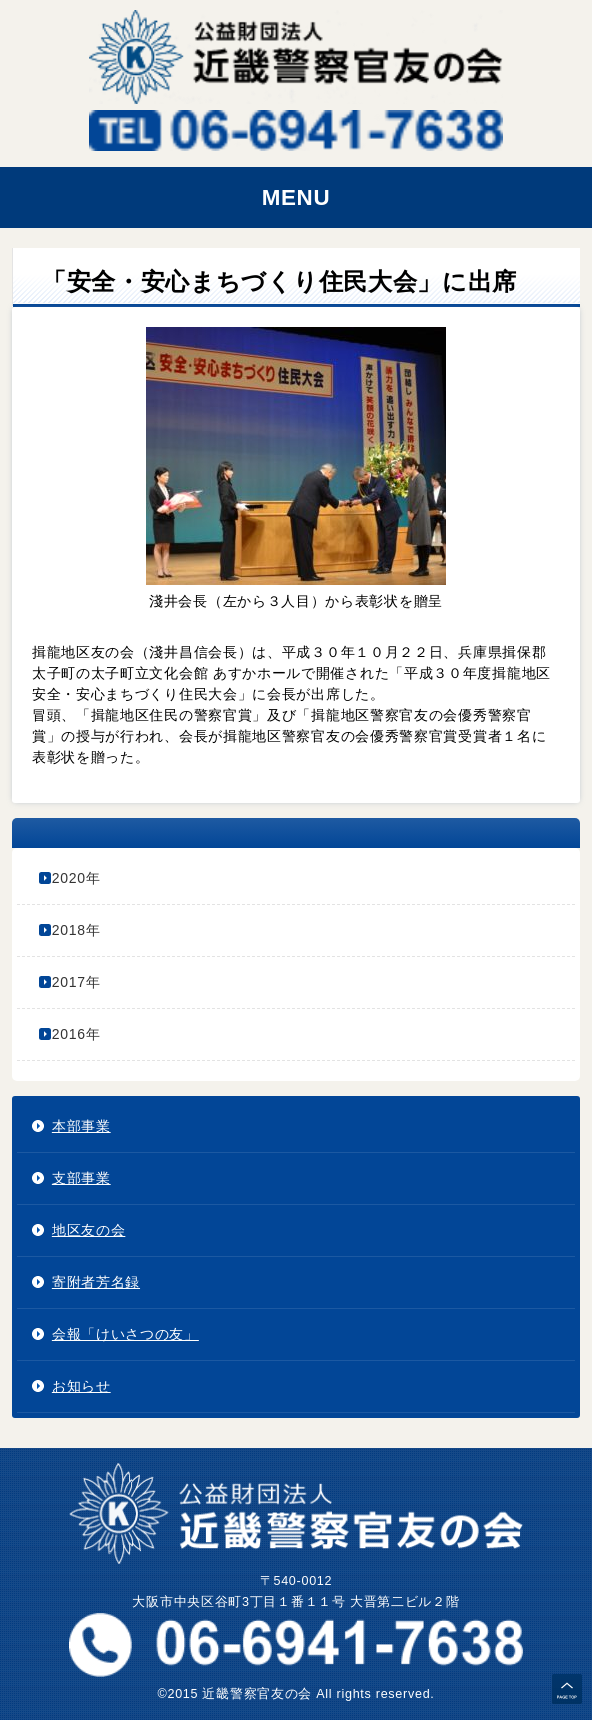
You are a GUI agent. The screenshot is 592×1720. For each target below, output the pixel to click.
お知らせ (81, 1386)
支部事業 (81, 1178)
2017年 (76, 982)
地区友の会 (89, 1230)
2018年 (76, 930)
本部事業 (81, 1126)
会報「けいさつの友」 (125, 1334)
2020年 (76, 878)
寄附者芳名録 (96, 1282)
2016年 (76, 1034)
